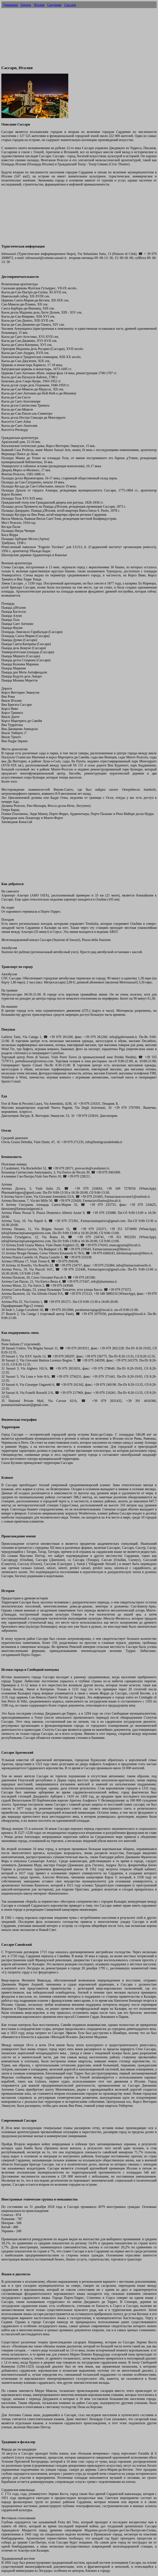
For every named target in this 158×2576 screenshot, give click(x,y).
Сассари (70, 5)
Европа (26, 5)
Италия (39, 5)
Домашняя (10, 5)
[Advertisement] (79, 38)
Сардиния (54, 5)
